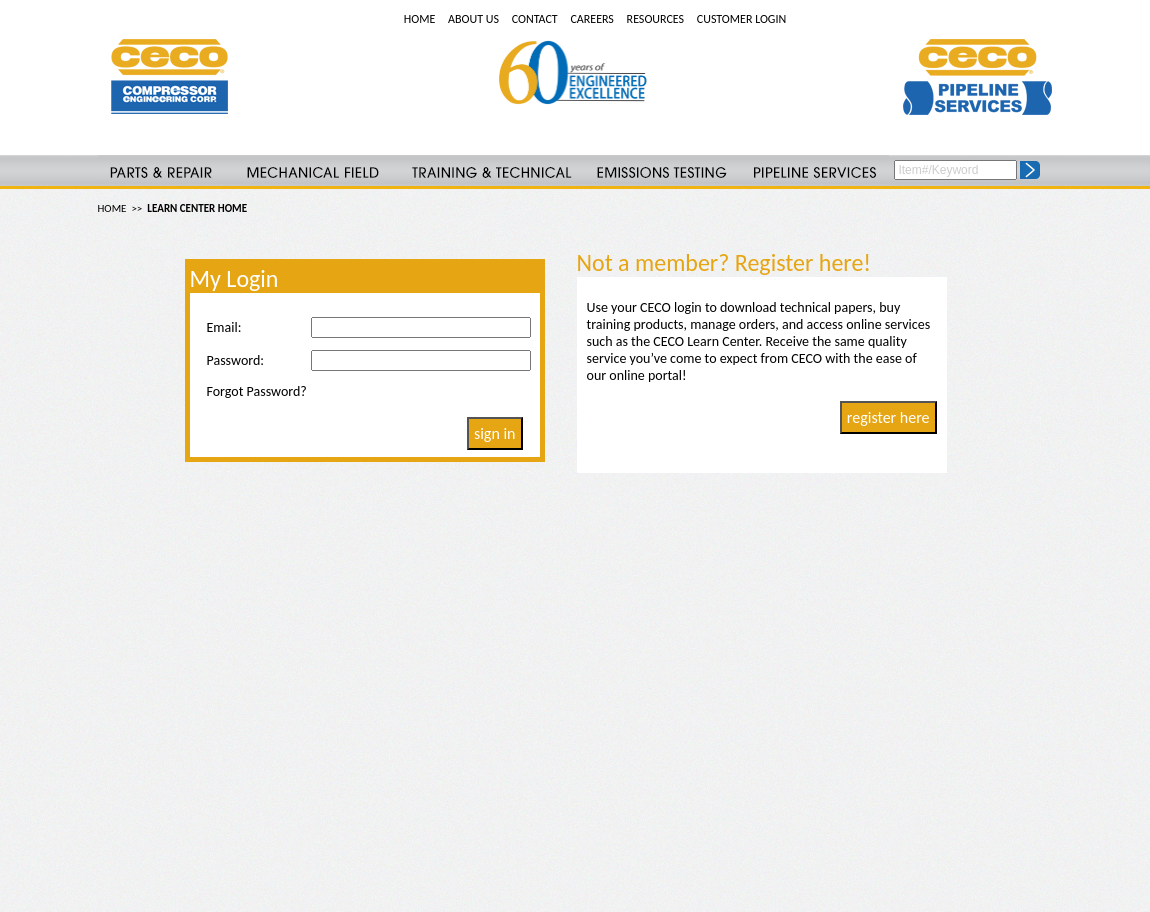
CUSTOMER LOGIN (741, 19)
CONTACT (535, 19)
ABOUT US (473, 19)
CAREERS (591, 19)
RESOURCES (655, 19)
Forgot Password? (257, 391)
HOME (420, 19)
